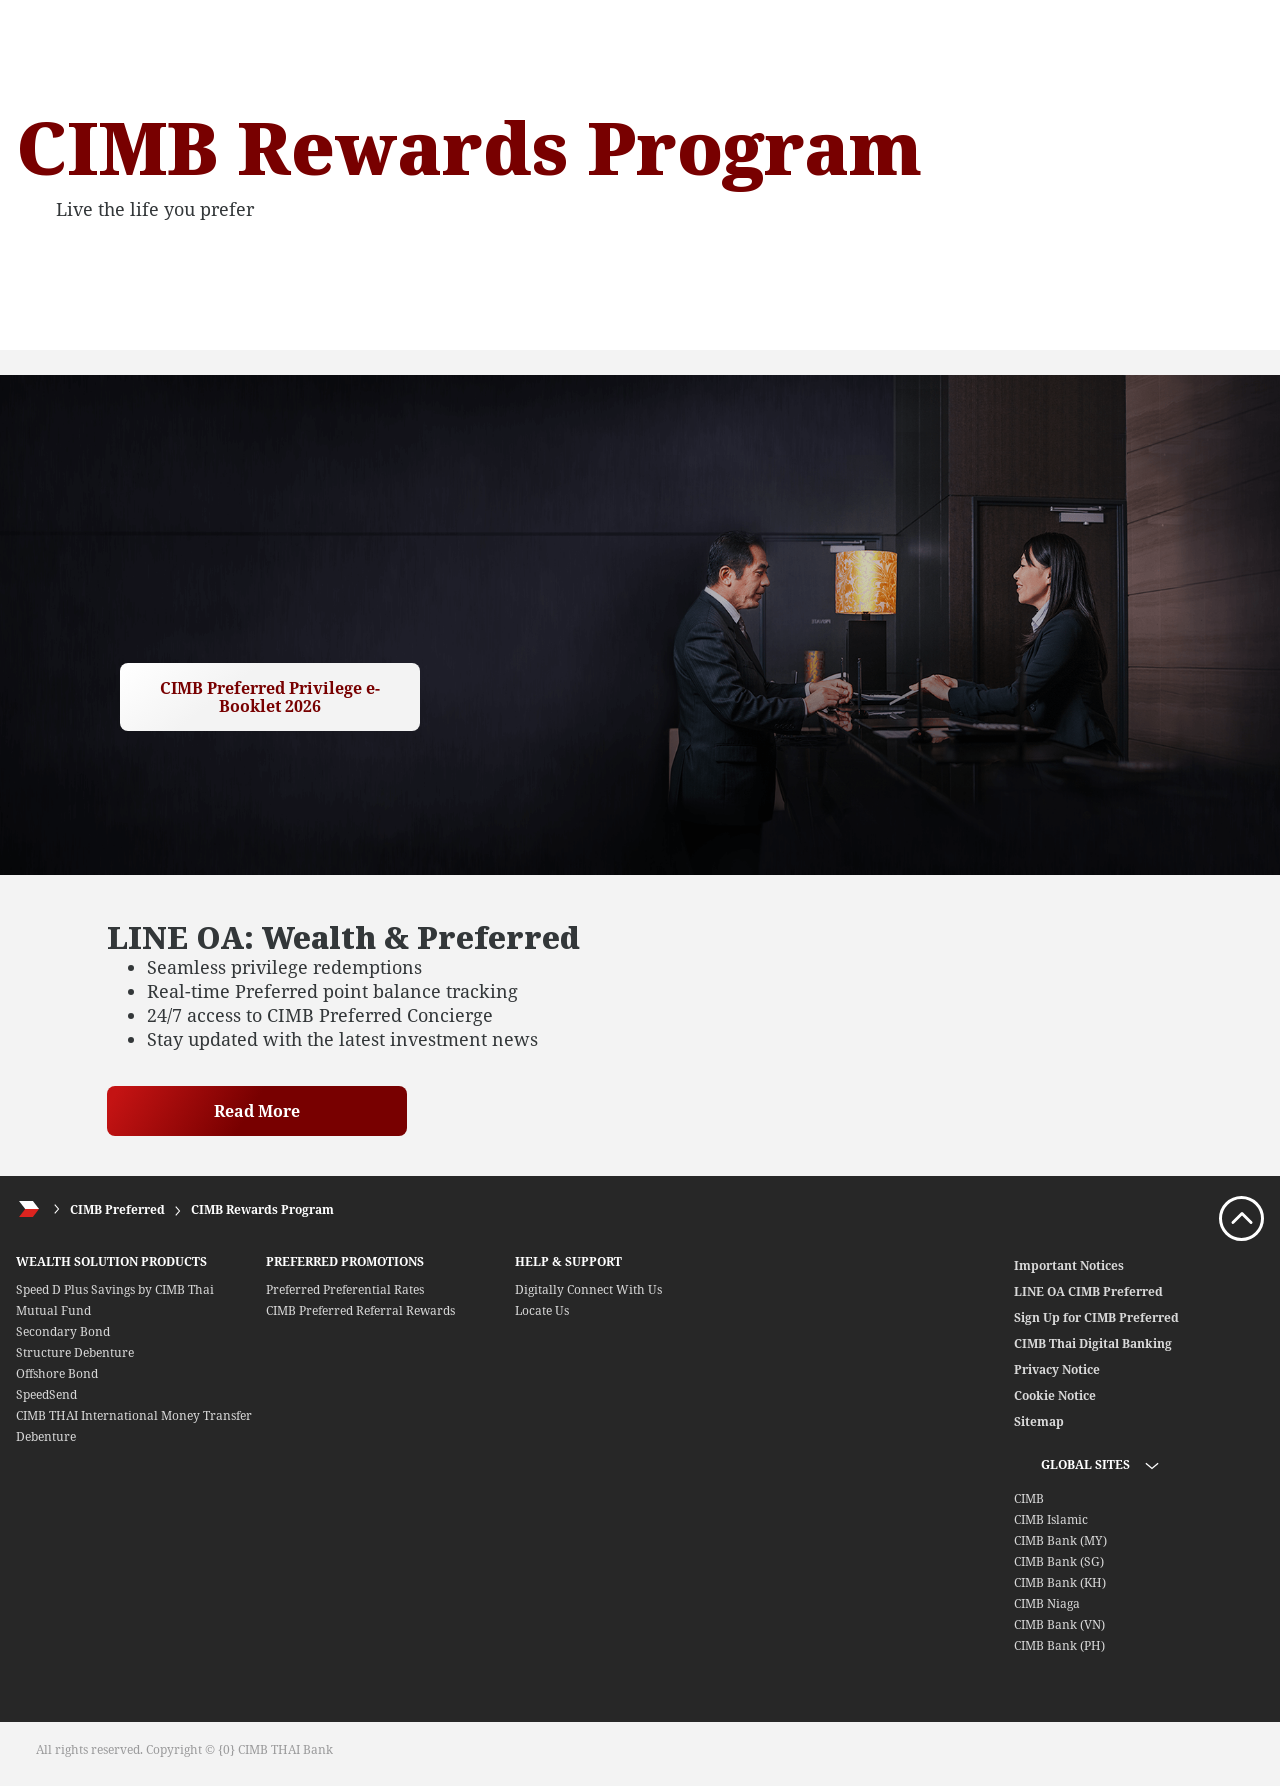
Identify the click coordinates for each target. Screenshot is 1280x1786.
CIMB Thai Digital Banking (1093, 1343)
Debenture (46, 1436)
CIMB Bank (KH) (1060, 1582)
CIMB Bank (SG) (1059, 1561)
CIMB (1029, 1498)
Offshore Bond (57, 1373)
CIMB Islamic (1051, 1519)
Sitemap (1039, 1421)
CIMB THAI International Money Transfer (134, 1415)
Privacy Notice (1057, 1369)
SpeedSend (46, 1394)
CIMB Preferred (117, 1209)
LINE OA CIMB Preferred (1088, 1291)
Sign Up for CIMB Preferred (1096, 1317)
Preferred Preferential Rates (345, 1289)
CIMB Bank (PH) (1059, 1645)
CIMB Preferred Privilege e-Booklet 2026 (270, 697)
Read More (257, 1111)
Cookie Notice (1055, 1395)
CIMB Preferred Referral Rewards (360, 1310)
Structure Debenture (75, 1352)
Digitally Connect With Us (588, 1289)
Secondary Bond (63, 1331)
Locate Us (542, 1310)
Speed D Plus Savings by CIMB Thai (115, 1289)
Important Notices (1069, 1265)
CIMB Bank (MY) (1060, 1540)
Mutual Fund (53, 1310)
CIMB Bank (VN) (1059, 1624)
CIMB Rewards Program (262, 1209)
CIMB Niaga (1047, 1603)
